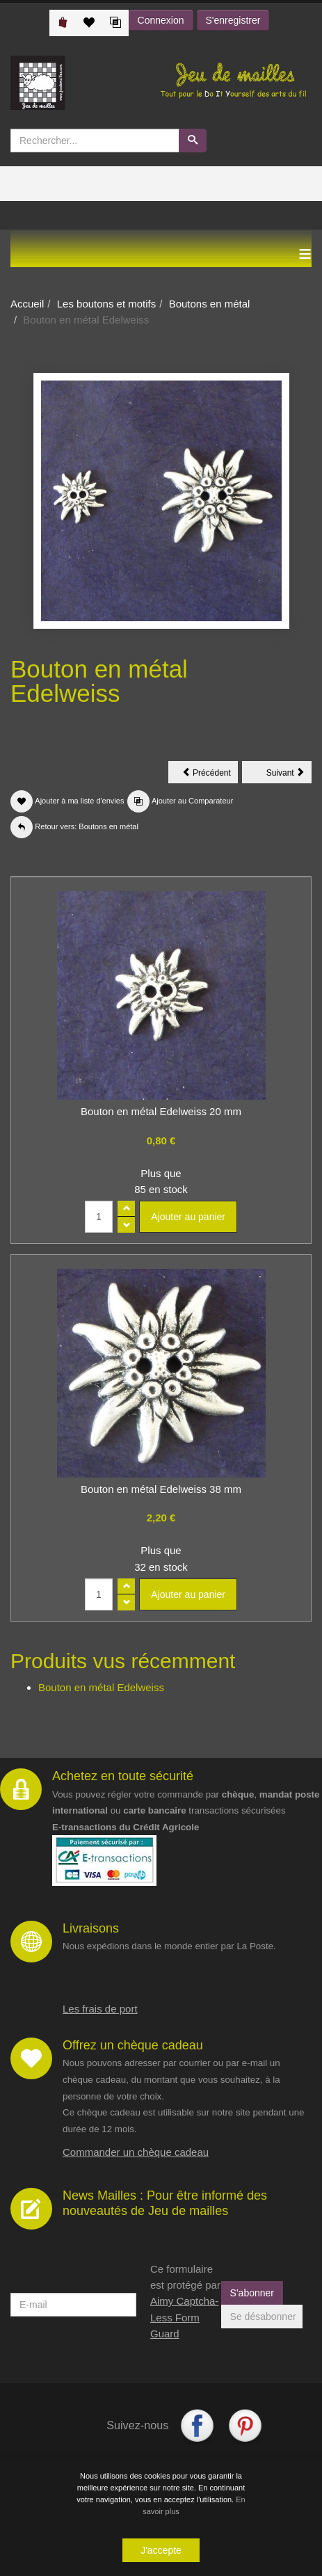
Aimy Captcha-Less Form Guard (184, 2317)
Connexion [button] (161, 20)
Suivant (289, 775)
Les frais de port (100, 2009)
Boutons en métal (209, 304)
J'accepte (161, 2550)
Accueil (27, 304)
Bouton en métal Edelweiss (101, 1687)
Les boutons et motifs (106, 304)
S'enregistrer (233, 20)
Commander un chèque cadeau (136, 2152)
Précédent (210, 775)
